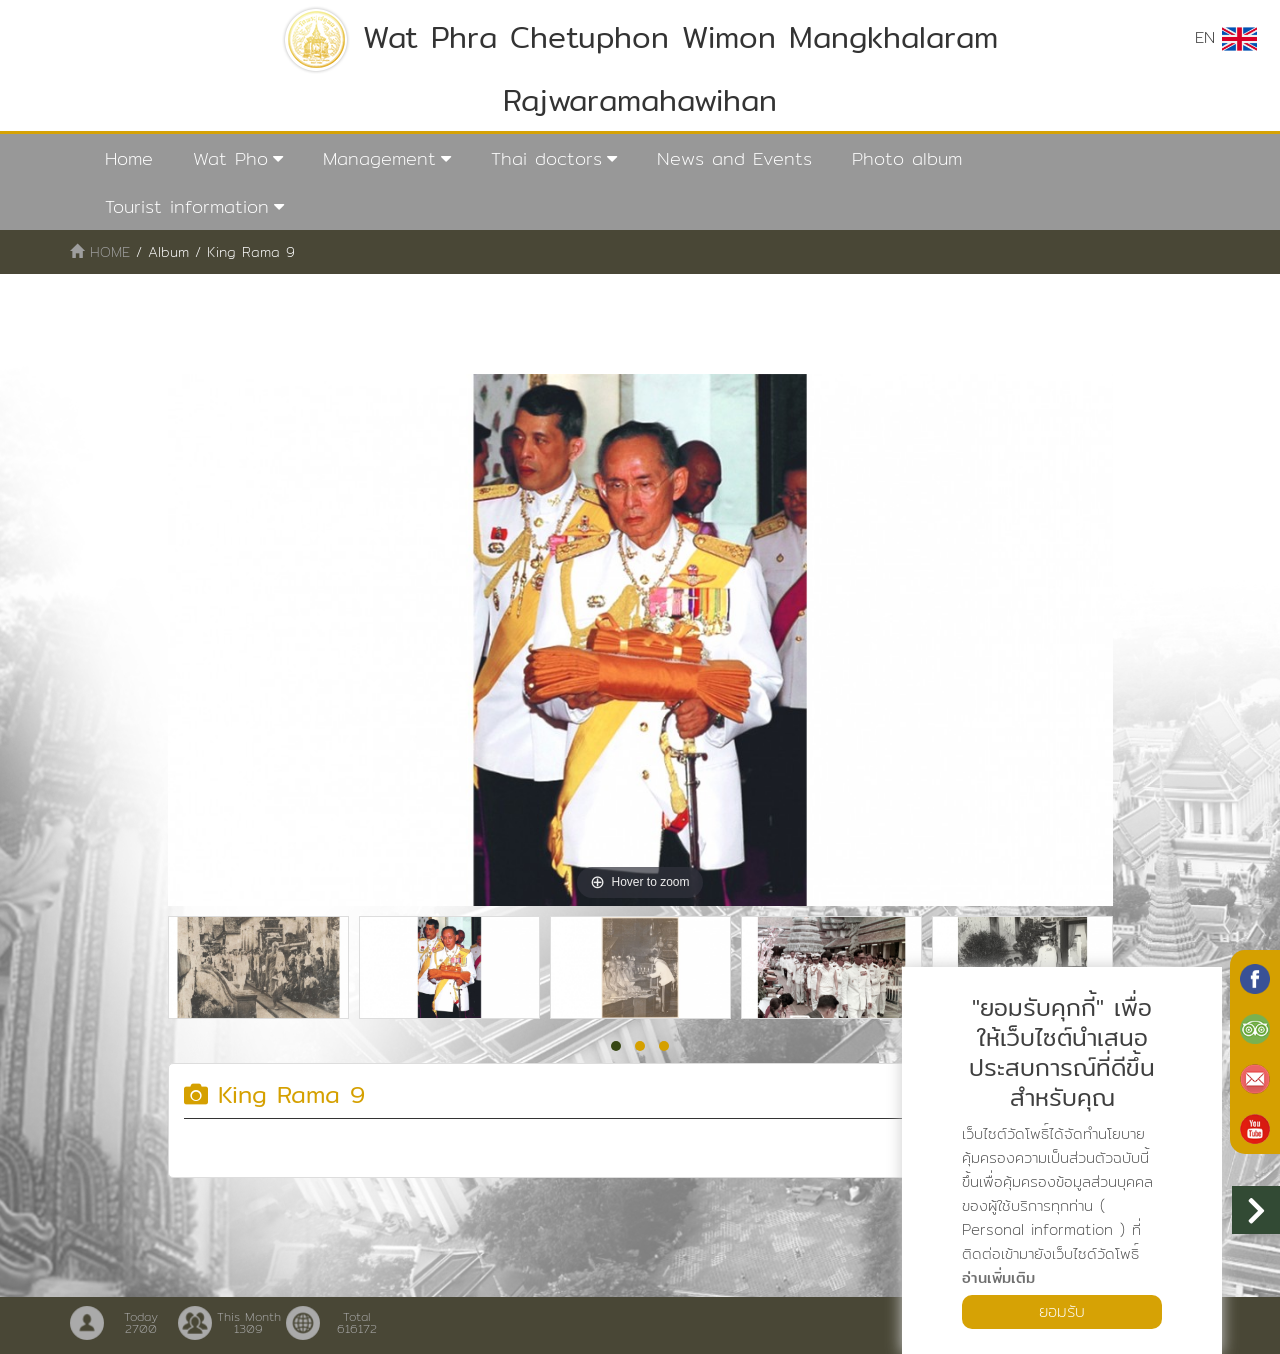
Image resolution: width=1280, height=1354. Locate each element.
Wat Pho (230, 158)
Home (129, 158)
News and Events (734, 158)
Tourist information (187, 206)
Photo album (907, 158)
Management (379, 158)
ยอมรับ (1062, 1311)
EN (1226, 38)
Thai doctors (546, 158)
